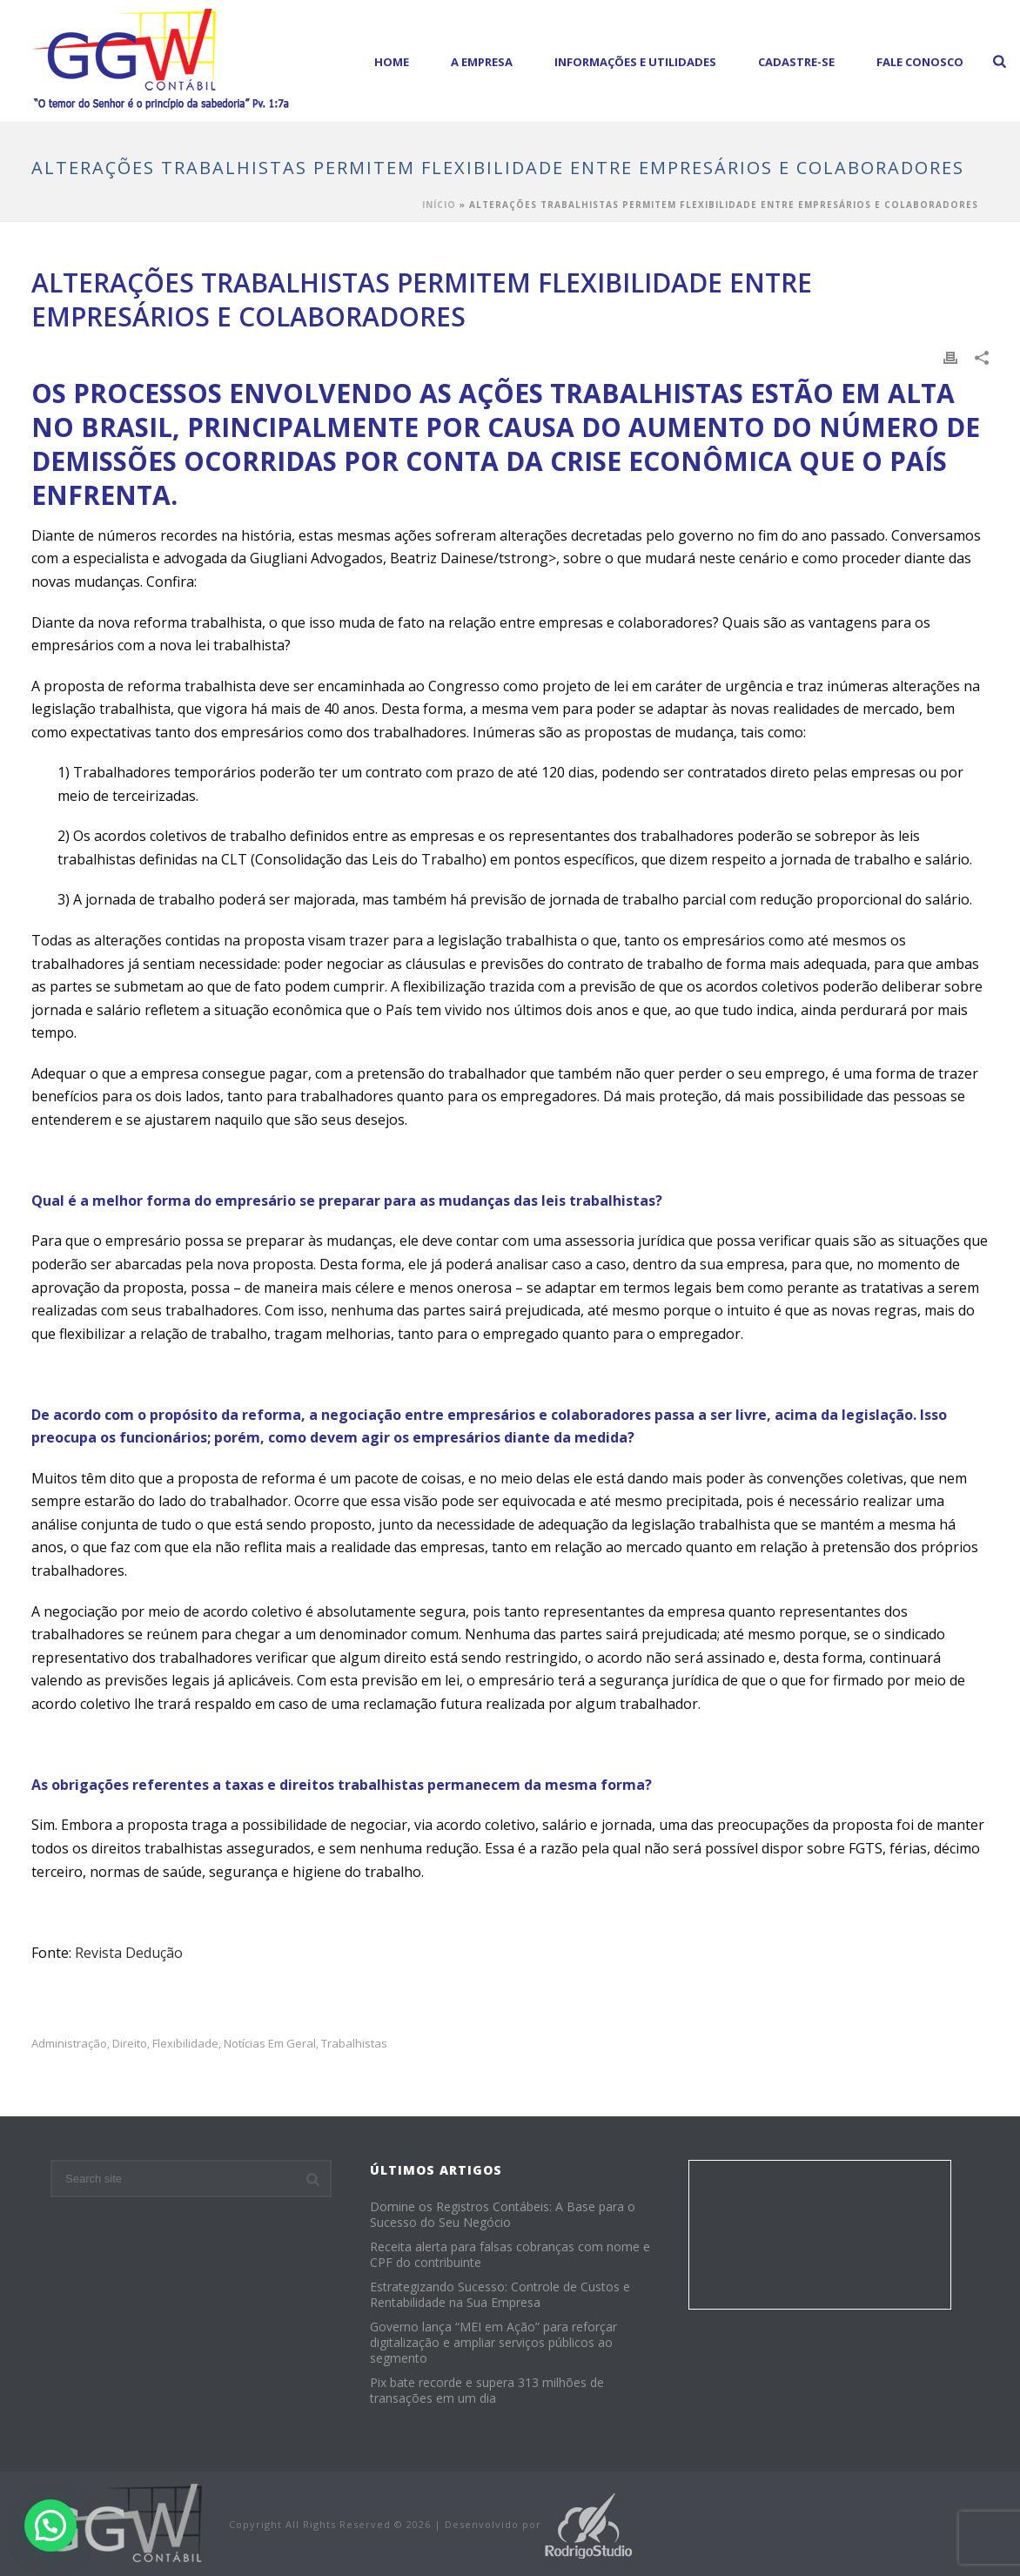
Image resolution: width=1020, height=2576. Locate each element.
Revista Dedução (129, 1952)
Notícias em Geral (270, 2043)
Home (391, 62)
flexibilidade (185, 2043)
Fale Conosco (919, 62)
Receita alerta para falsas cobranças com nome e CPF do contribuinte (510, 2254)
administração (69, 2043)
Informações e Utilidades (635, 62)
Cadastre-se (796, 62)
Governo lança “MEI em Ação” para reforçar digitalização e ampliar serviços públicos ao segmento (493, 2342)
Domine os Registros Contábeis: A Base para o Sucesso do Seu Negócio (502, 2214)
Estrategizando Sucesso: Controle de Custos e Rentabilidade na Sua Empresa (500, 2294)
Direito (129, 2043)
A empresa (482, 62)
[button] (50, 2525)
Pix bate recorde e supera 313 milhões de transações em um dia (487, 2390)
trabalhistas (354, 2043)
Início (439, 204)
